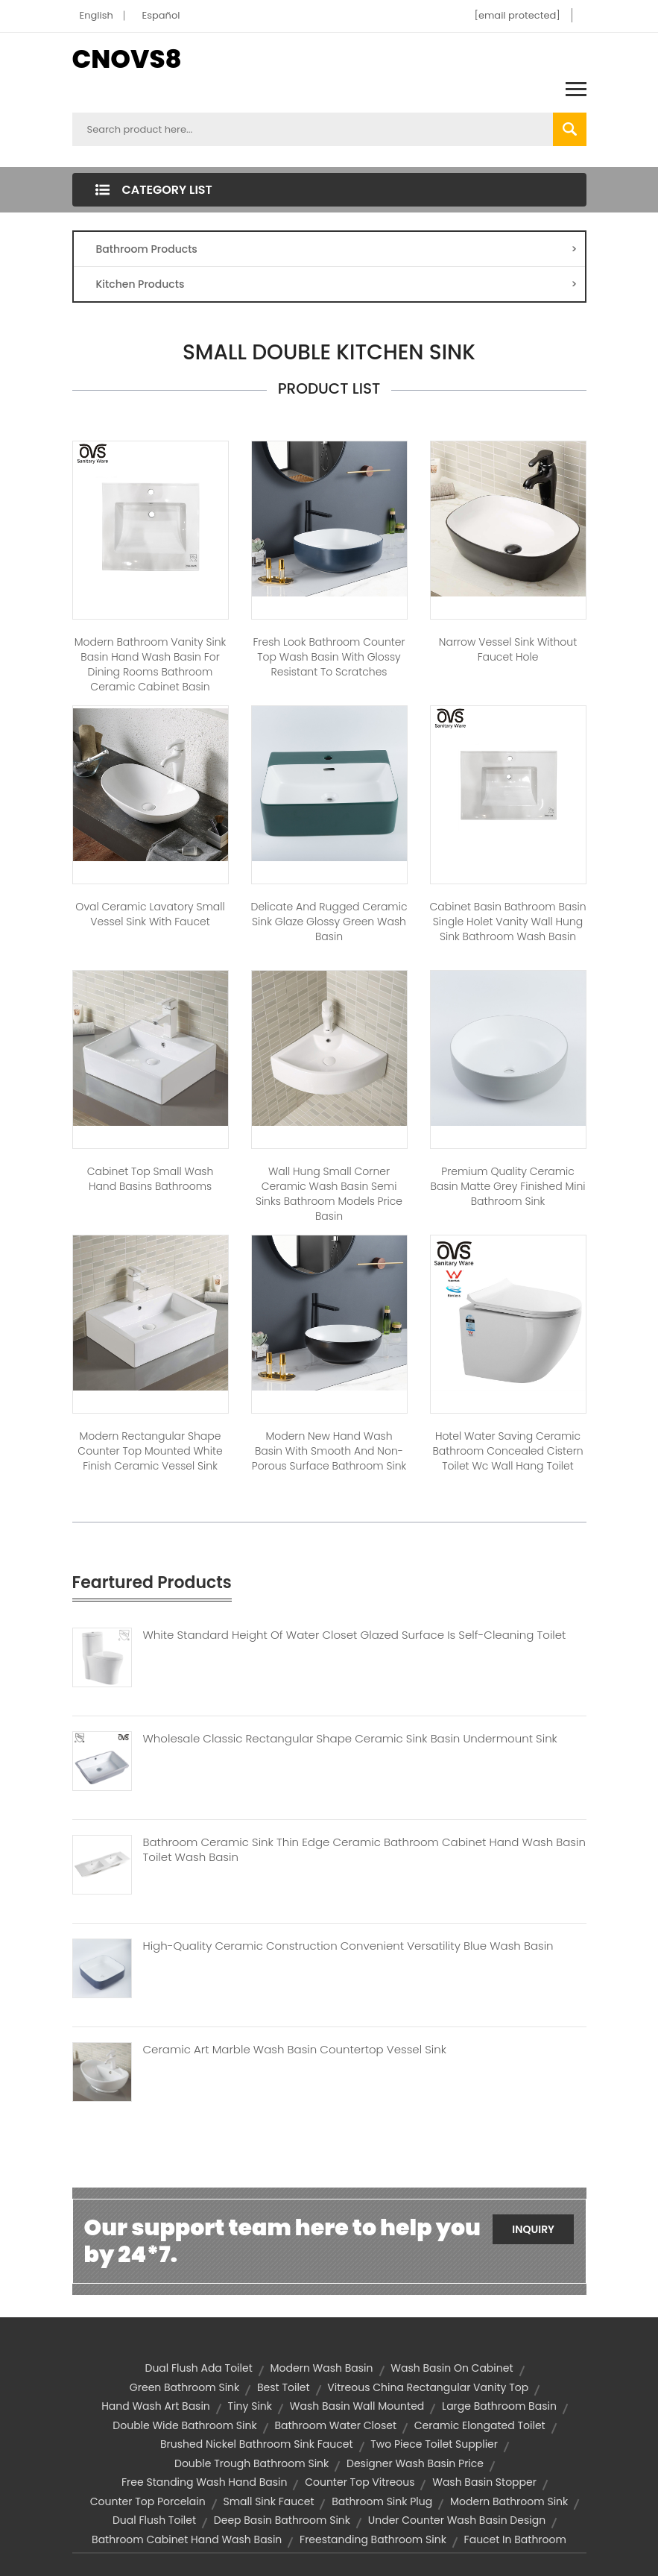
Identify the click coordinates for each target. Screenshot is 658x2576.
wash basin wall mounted (357, 2406)
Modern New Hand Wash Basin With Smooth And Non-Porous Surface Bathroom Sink (329, 1451)
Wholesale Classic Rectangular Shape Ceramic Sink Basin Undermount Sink (350, 1738)
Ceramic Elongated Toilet (479, 2425)
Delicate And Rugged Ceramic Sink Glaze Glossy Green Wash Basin (329, 921)
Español (161, 15)
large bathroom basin (499, 2406)
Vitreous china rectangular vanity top (427, 2387)
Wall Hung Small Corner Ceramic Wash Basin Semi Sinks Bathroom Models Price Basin (329, 1194)
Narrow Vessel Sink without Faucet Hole (508, 649)
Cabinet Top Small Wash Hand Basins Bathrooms (150, 1179)
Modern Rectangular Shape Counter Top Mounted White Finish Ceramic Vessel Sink (149, 1451)
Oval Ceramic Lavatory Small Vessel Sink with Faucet (149, 914)
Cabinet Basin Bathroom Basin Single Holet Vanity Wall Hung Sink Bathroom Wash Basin (508, 921)
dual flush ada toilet (198, 2368)
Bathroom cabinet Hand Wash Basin (187, 2539)
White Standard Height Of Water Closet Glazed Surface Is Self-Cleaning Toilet (354, 1635)
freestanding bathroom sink (373, 2539)
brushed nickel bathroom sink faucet (256, 2444)
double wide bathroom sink (184, 2425)
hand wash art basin (155, 2406)
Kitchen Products (337, 284)
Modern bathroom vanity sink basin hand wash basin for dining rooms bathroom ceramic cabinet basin (151, 664)
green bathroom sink (184, 2387)
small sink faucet (268, 2501)
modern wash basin (322, 2368)
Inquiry (533, 2229)
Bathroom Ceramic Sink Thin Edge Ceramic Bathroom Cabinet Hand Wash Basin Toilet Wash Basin (364, 1850)
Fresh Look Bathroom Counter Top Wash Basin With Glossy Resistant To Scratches (329, 656)
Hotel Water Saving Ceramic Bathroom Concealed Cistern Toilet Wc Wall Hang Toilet (507, 1451)
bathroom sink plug (382, 2501)
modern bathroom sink (509, 2501)
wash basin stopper (484, 2482)
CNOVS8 (127, 59)
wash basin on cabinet (451, 2368)
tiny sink (250, 2406)
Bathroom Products (337, 249)
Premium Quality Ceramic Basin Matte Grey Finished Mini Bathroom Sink (507, 1186)
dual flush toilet (154, 2520)
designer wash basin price (415, 2463)
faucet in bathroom (515, 2539)
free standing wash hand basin (204, 2482)
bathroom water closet (335, 2425)
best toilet (283, 2387)
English (96, 15)
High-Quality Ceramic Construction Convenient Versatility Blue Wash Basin (348, 1946)
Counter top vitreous (359, 2482)
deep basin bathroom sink (282, 2520)
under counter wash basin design (456, 2520)
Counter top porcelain (148, 2501)
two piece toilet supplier (434, 2444)
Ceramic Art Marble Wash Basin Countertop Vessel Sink (294, 2049)
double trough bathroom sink (251, 2463)
